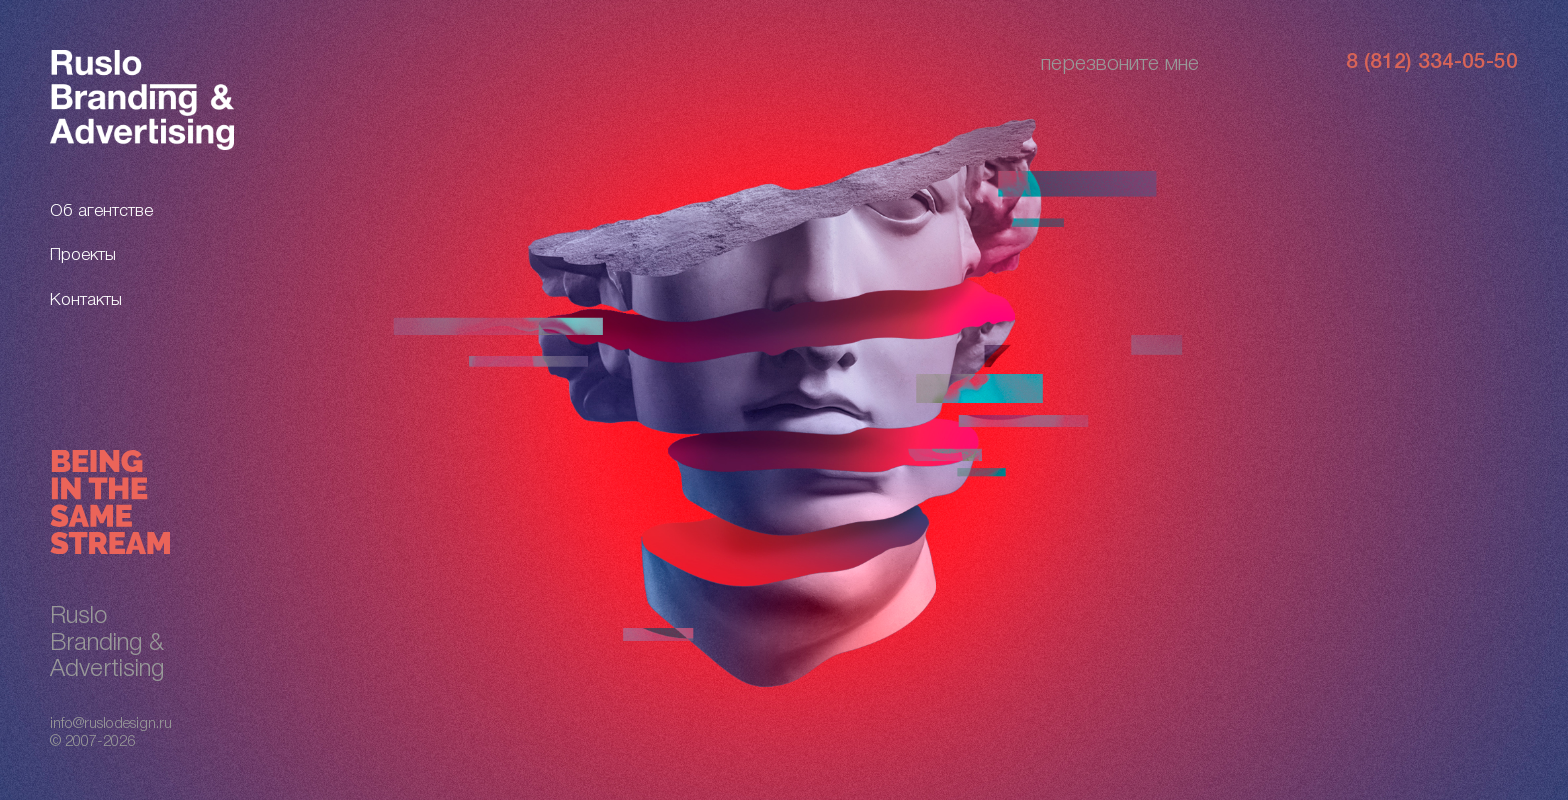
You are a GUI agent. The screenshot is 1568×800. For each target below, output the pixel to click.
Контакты (86, 300)
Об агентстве (101, 211)
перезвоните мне (1120, 64)
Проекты (83, 255)
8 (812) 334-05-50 (1432, 62)
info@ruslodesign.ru (111, 724)
